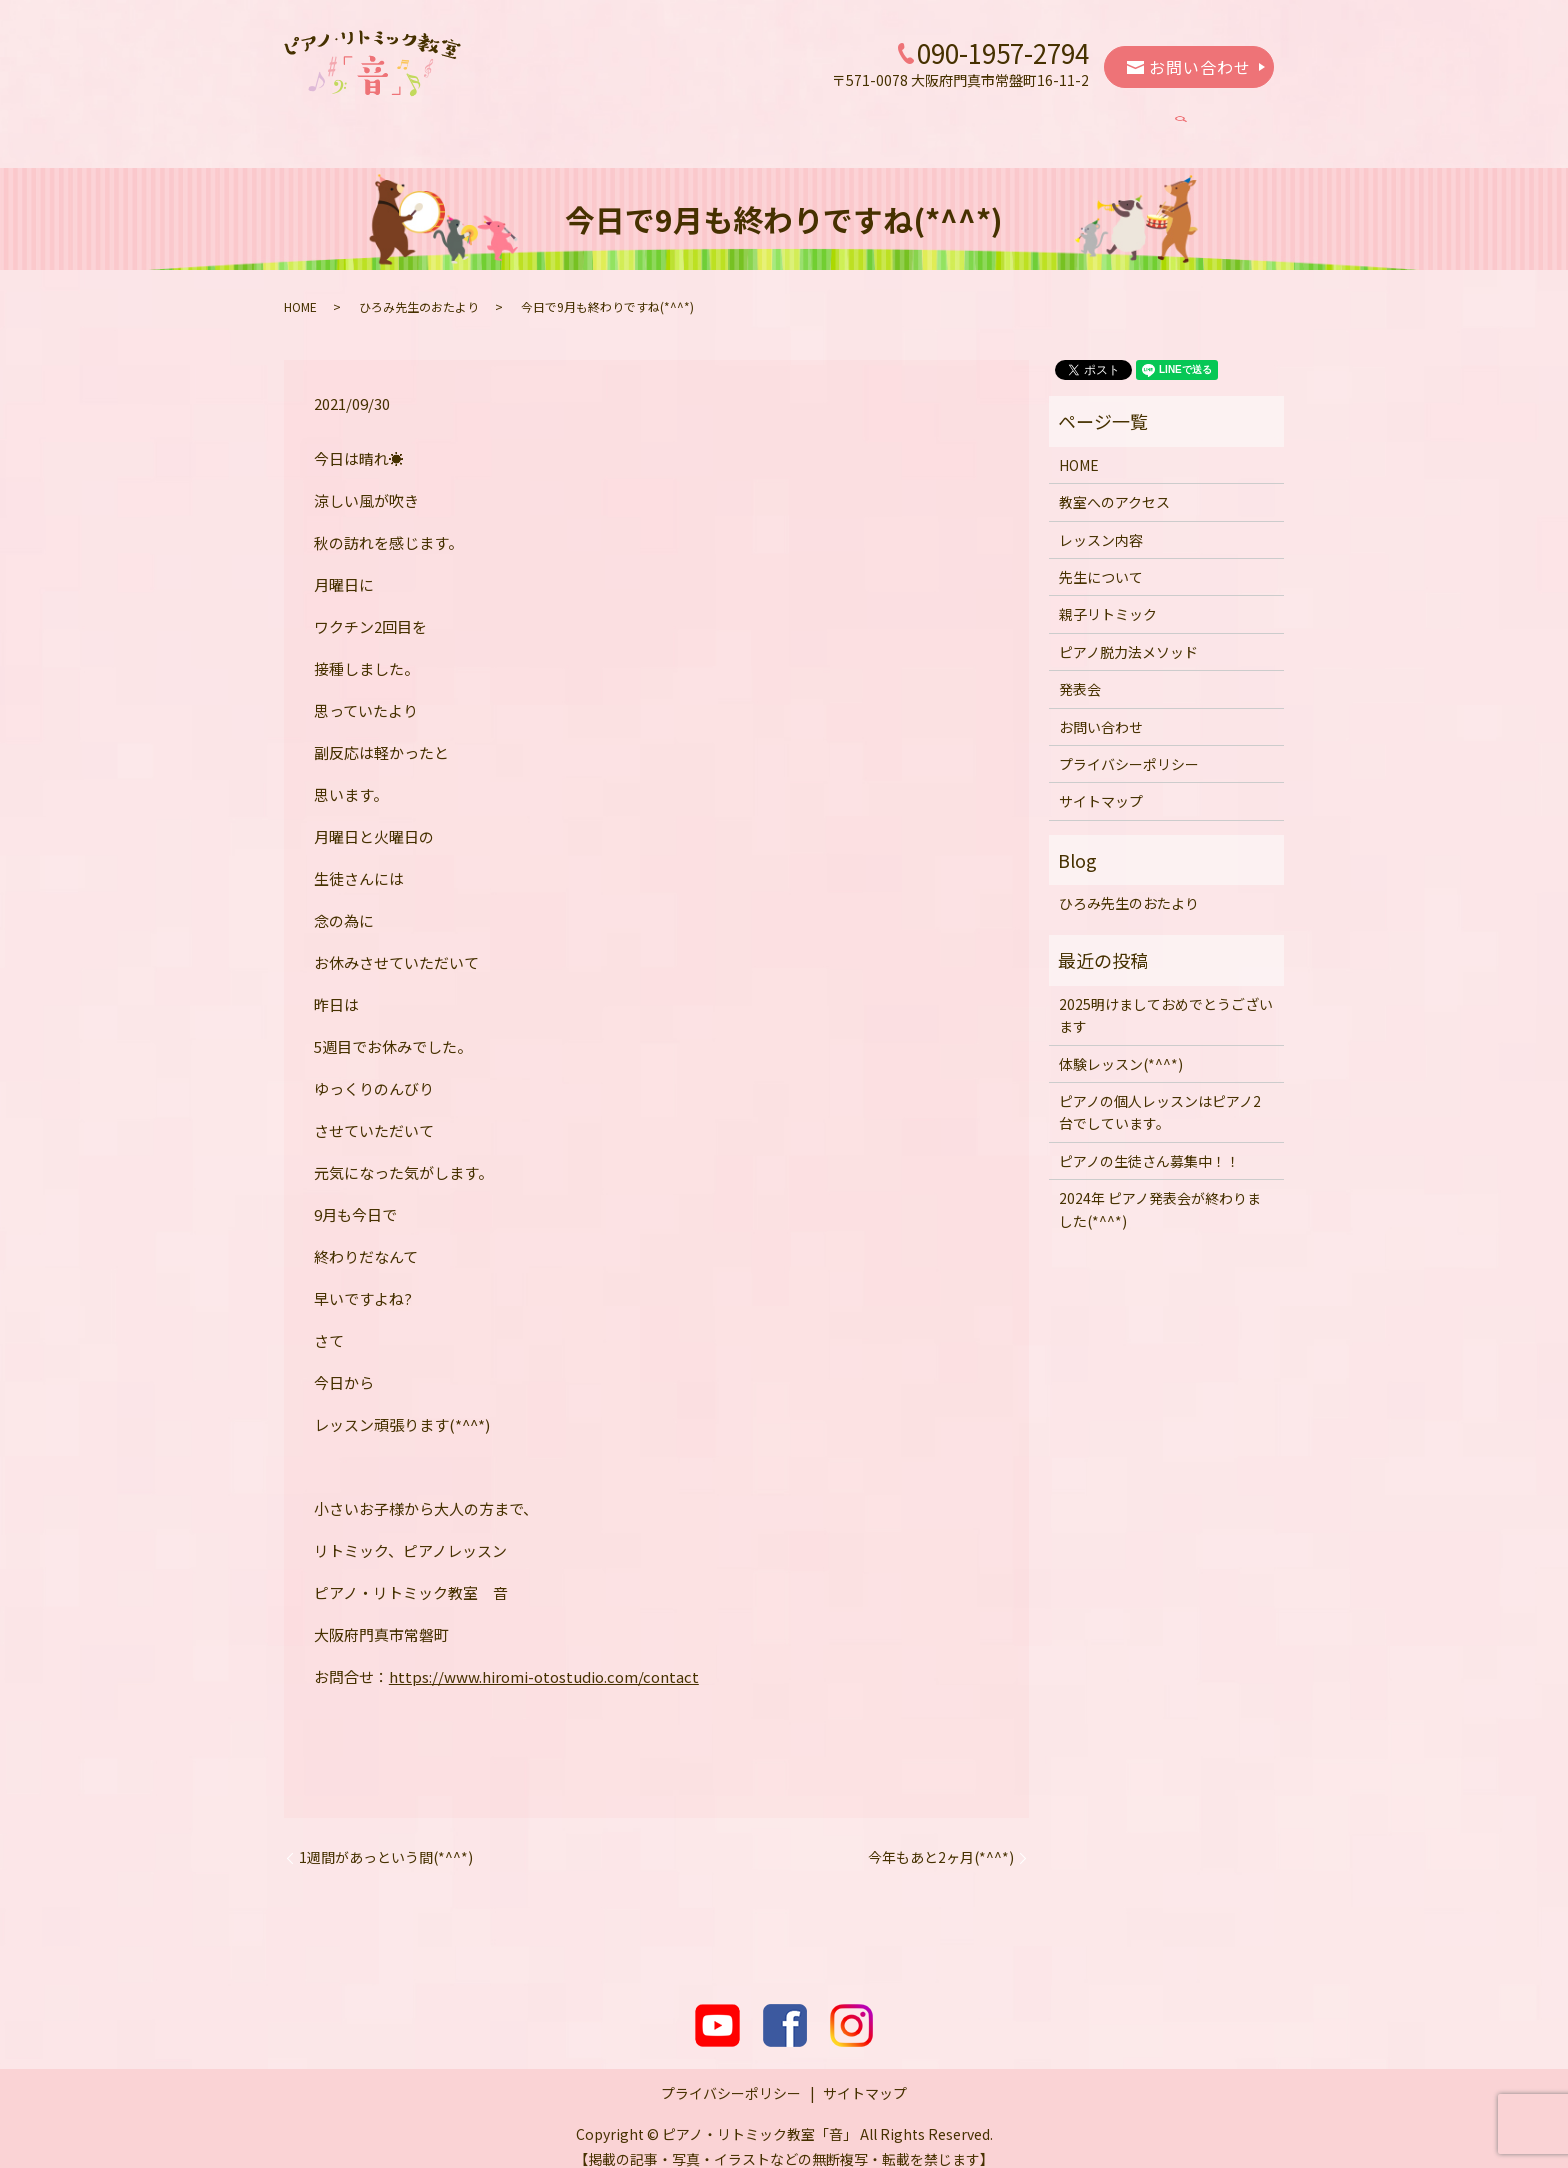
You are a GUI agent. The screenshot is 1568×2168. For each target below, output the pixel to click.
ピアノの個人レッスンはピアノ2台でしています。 (1160, 1093)
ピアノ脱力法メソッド (1011, 122)
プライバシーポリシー (1129, 745)
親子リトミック (860, 122)
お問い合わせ (1189, 67)
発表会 (1136, 122)
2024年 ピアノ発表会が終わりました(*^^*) (1160, 1190)
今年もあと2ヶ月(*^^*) (941, 1838)
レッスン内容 (618, 122)
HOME (377, 122)
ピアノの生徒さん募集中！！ (1149, 1142)
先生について (735, 122)
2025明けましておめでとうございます (1166, 996)
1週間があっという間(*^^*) (386, 1838)
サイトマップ (1101, 782)
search (1209, 123)
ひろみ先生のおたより (419, 287)
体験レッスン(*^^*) (1121, 1045)
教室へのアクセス (486, 122)
